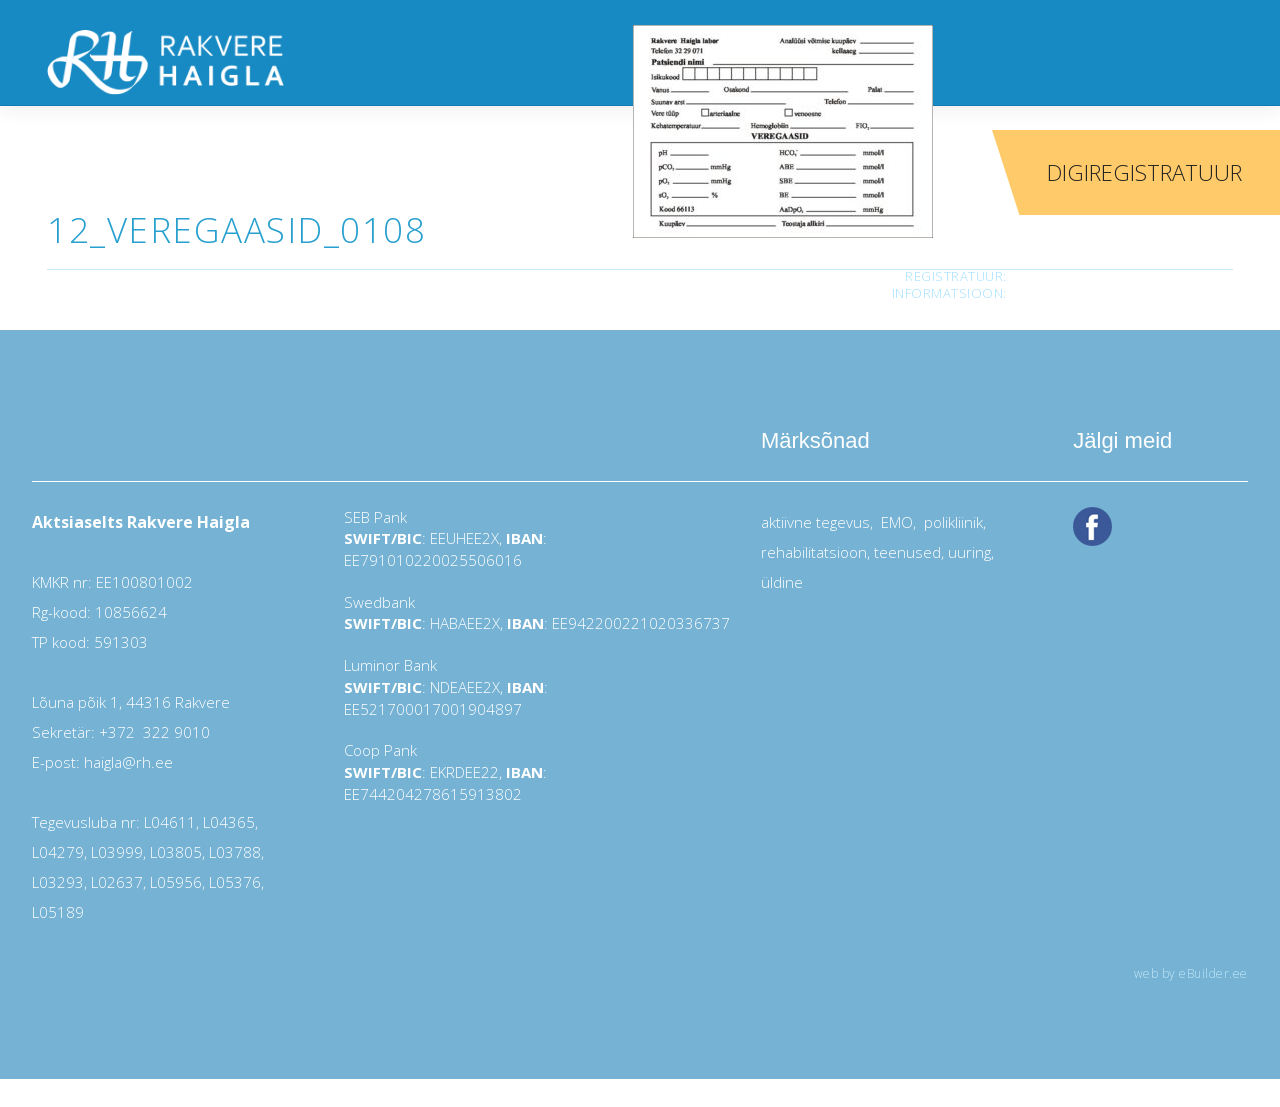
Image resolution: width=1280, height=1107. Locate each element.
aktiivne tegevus (815, 522)
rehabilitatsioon (814, 552)
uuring (969, 552)
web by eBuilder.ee (1191, 973)
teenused (905, 552)
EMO (895, 522)
